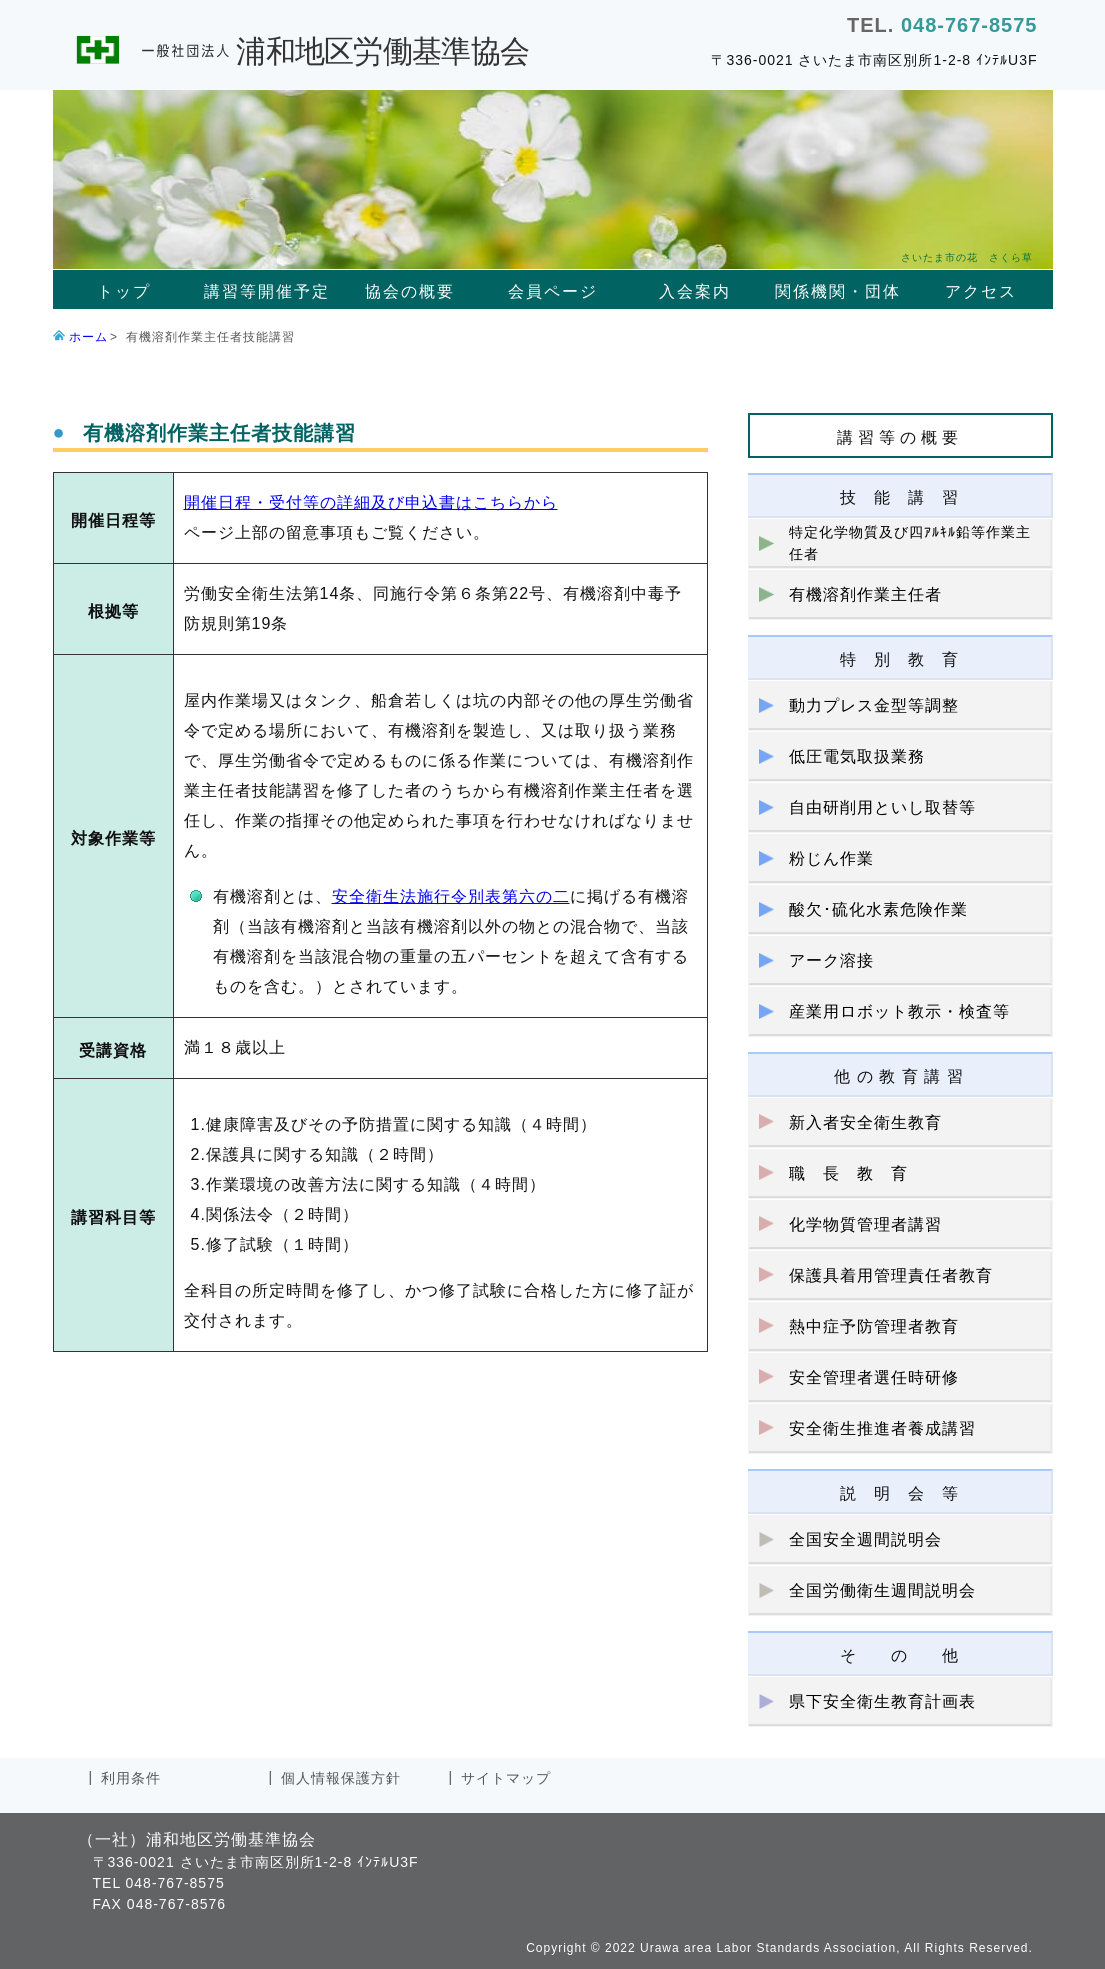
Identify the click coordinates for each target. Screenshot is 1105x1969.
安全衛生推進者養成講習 (882, 1428)
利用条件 (131, 1778)
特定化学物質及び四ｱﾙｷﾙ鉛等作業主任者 (910, 543)
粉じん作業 (831, 858)
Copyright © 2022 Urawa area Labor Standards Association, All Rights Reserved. (779, 1948)
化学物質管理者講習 (865, 1224)
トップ (124, 291)
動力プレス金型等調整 (874, 705)
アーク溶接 (831, 960)
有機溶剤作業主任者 (865, 594)
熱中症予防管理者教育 (874, 1326)
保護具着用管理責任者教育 (891, 1275)
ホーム (88, 337)
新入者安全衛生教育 (865, 1122)
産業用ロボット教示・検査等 (899, 1011)
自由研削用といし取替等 (882, 807)
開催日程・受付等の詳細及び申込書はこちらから (371, 502)
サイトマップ (506, 1778)
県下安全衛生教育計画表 (882, 1701)
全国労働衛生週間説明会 (882, 1590)
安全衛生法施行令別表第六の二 (451, 896)
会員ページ (553, 291)
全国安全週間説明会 (865, 1539)
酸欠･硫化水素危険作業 (878, 909)
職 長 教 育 (848, 1173)
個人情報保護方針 (341, 1778)
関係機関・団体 (838, 291)
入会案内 (695, 291)
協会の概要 (410, 291)
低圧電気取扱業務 (857, 756)
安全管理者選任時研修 (874, 1377)
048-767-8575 (969, 25)
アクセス (981, 291)
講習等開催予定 (267, 291)
